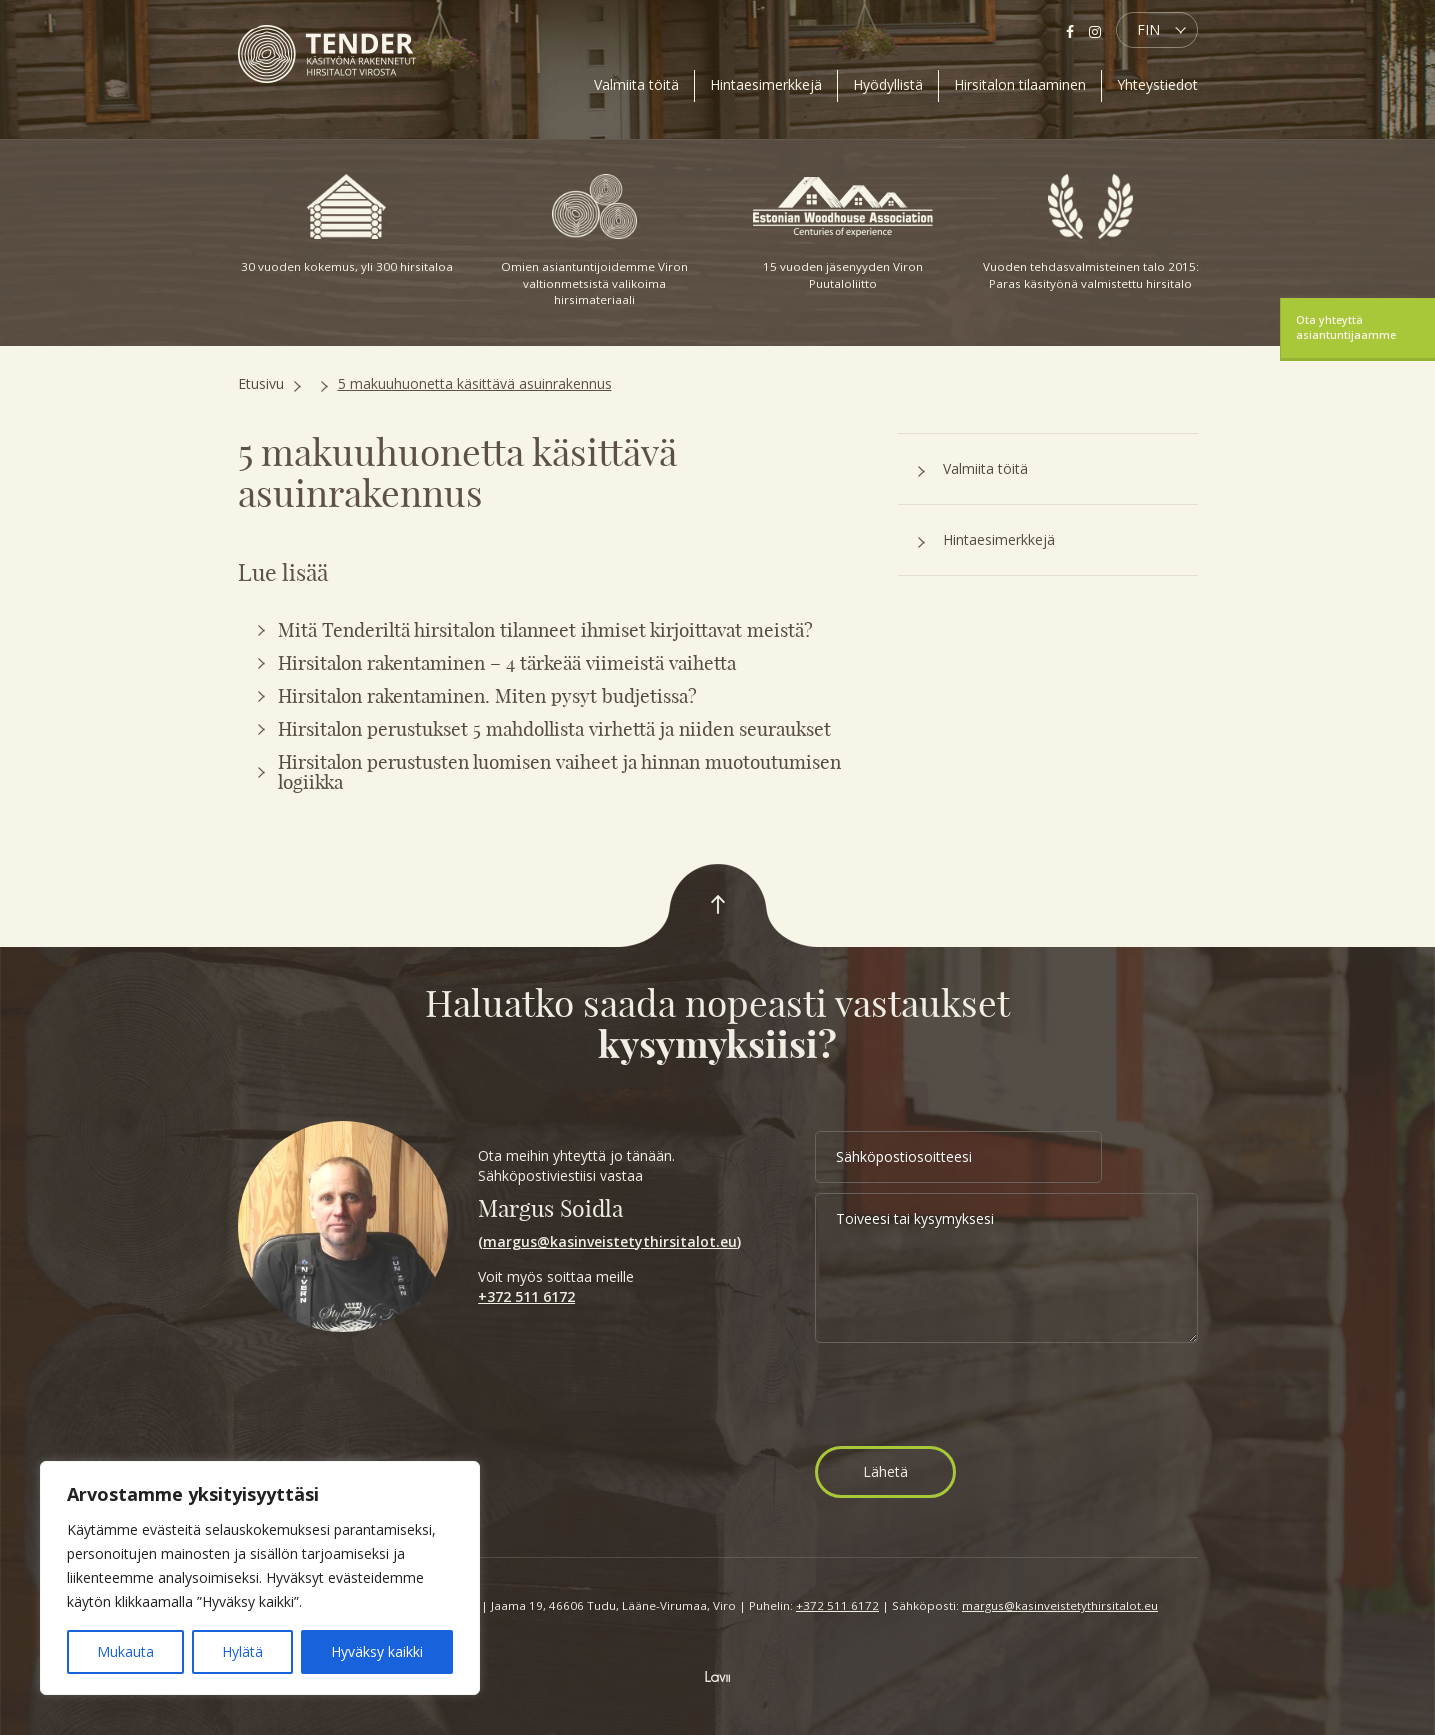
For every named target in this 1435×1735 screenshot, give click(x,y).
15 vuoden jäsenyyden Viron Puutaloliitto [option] (843, 232)
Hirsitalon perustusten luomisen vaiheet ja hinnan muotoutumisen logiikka (559, 772)
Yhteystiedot (1157, 84)
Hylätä (242, 1651)
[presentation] (967, 1397)
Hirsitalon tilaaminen (1020, 84)
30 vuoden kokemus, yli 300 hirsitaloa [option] (347, 224)
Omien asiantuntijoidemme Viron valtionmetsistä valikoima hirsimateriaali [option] (594, 240)
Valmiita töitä (636, 84)
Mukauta (125, 1651)
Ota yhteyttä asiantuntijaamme (1346, 327)
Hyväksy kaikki (377, 1651)
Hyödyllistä (888, 84)
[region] (260, 1578)
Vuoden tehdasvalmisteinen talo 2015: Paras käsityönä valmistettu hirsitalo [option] (1091, 232)
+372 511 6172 (526, 1296)
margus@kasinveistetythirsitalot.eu (610, 1241)
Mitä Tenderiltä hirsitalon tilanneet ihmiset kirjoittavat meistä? (545, 630)
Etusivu (261, 383)
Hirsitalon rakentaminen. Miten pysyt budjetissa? (487, 696)
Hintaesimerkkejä (766, 84)
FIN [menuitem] (1148, 29)
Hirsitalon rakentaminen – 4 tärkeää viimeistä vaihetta (507, 663)
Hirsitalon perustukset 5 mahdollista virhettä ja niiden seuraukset (554, 729)
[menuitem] (1157, 30)
